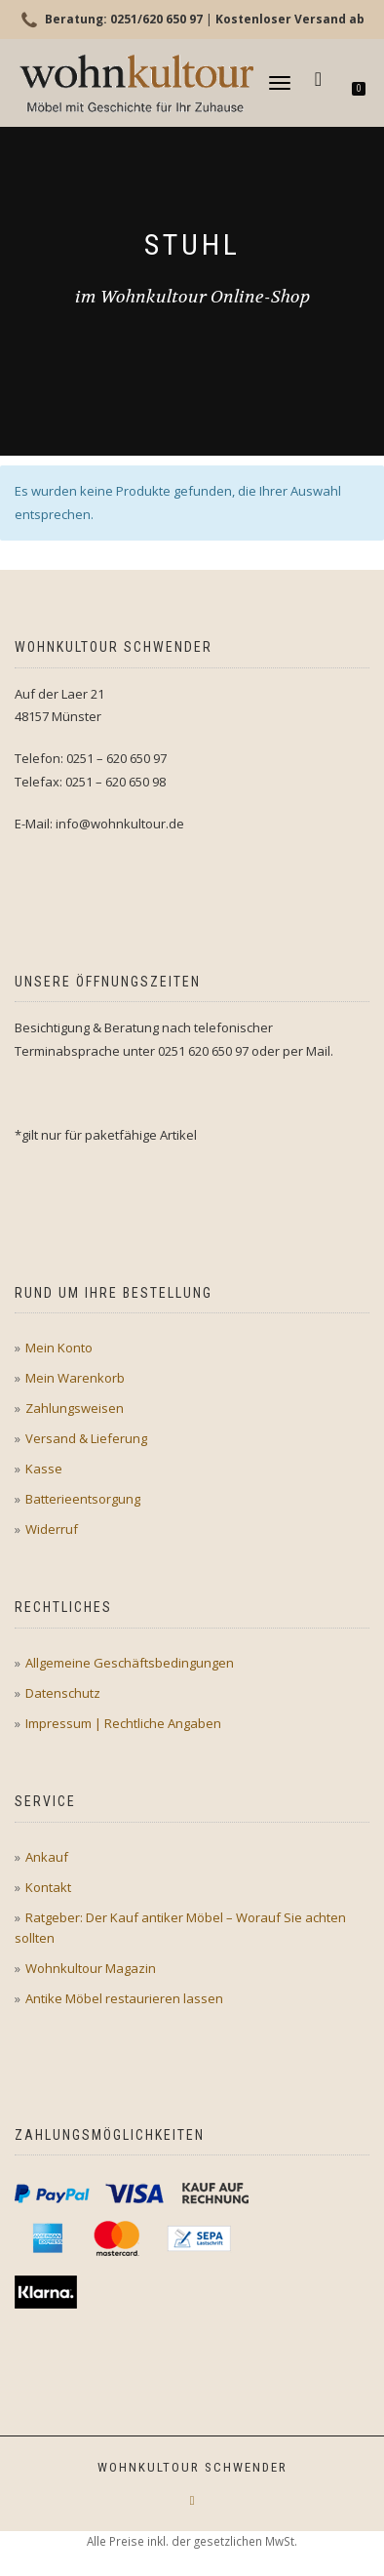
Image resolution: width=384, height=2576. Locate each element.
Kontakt (48, 1887)
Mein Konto (59, 1347)
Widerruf (51, 1529)
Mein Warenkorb (75, 1378)
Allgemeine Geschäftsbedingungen (129, 1662)
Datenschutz (62, 1693)
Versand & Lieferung (86, 1438)
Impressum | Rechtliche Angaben (123, 1723)
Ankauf (46, 1857)
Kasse (43, 1468)
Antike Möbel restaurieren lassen (124, 1998)
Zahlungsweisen (74, 1408)
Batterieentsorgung (82, 1499)
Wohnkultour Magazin (90, 1968)
